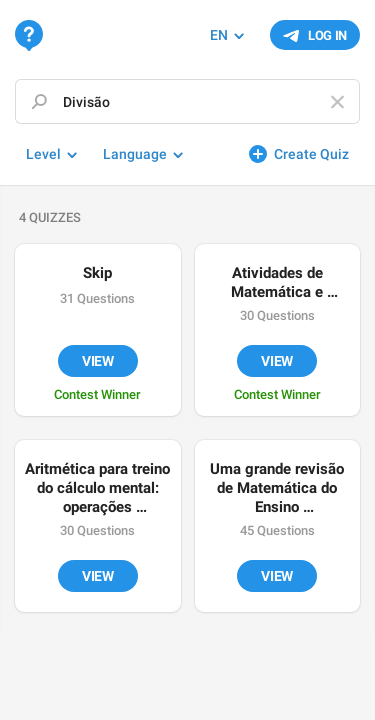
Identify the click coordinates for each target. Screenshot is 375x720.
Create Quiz (311, 154)
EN (219, 35)
